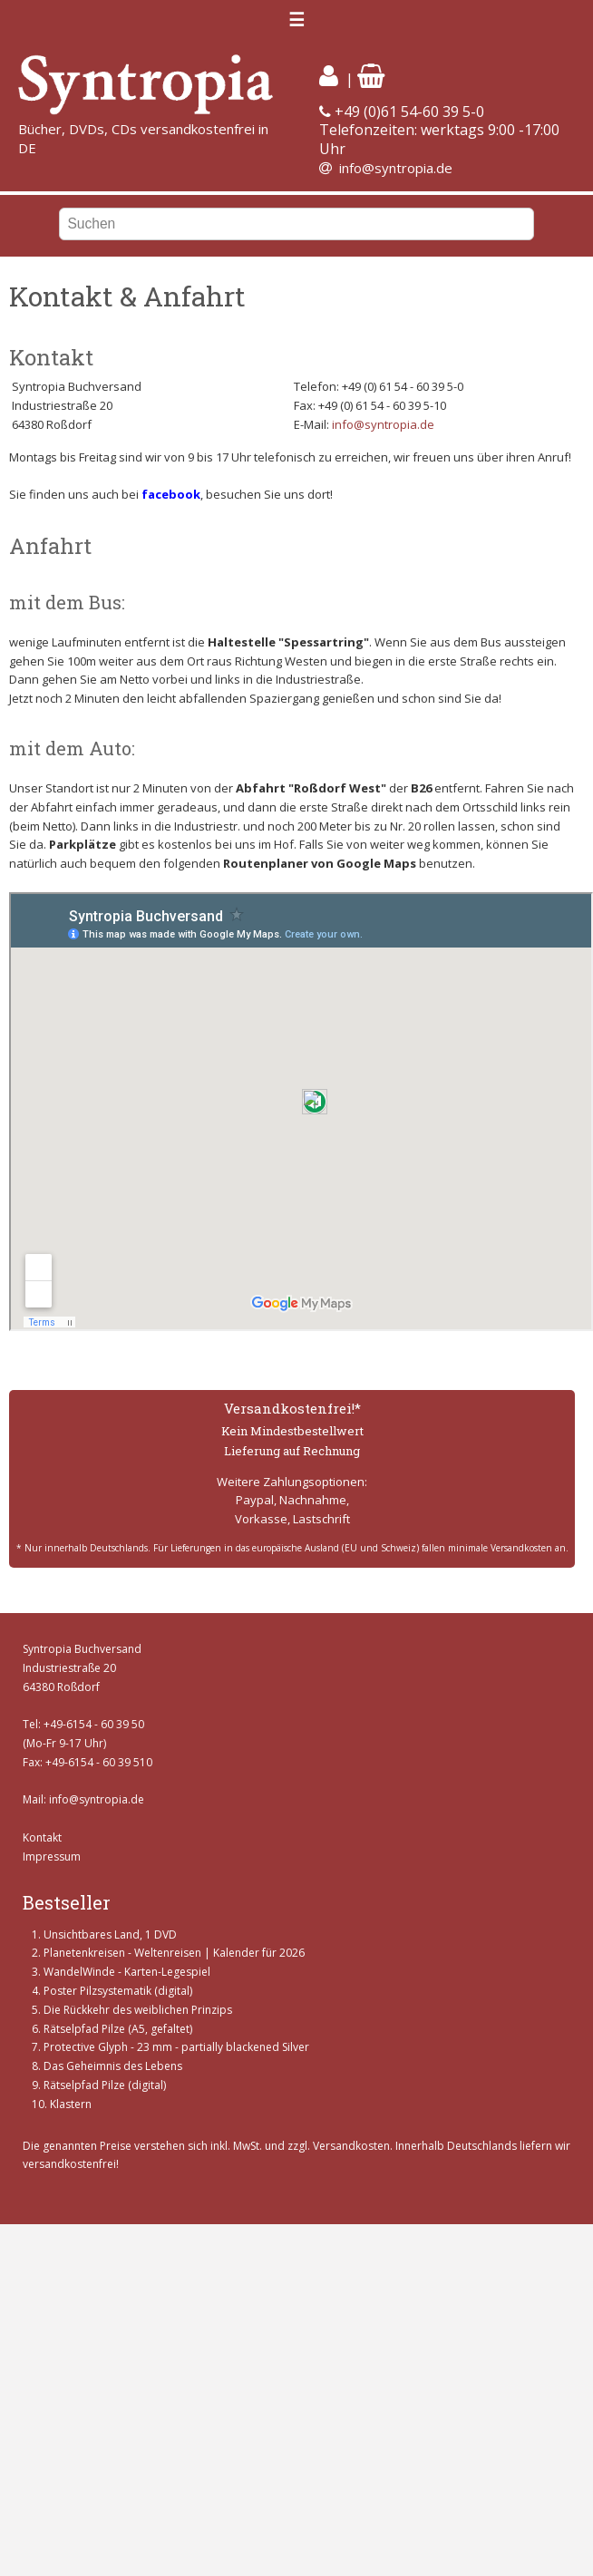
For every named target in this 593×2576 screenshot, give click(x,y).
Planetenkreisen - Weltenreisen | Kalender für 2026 (174, 1952)
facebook (170, 494)
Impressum (52, 1856)
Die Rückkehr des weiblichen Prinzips (138, 2009)
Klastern (71, 2104)
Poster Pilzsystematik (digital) (118, 1990)
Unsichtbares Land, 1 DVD (110, 1934)
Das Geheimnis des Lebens (113, 2066)
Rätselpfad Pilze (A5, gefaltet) (118, 2028)
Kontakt (42, 1837)
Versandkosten (351, 2145)
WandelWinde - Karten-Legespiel (127, 1971)
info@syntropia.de (395, 168)
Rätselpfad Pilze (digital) (105, 2085)
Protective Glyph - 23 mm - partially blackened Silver (176, 2047)
